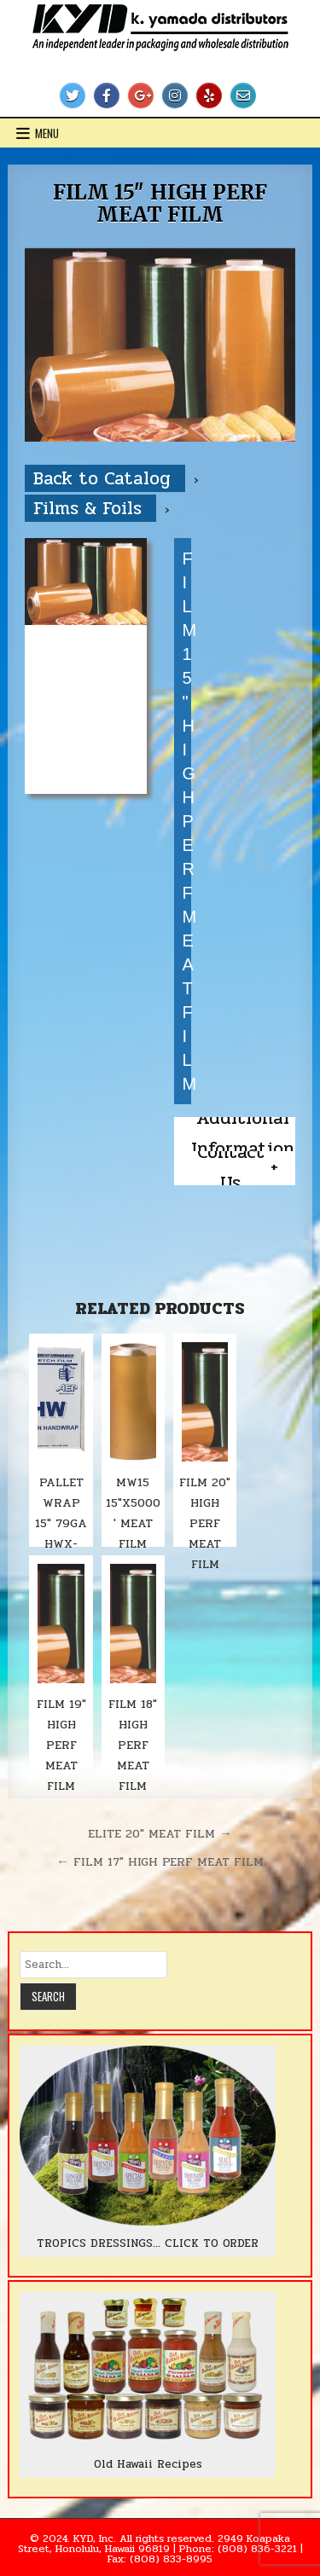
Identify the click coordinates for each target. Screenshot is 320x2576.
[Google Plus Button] (141, 95)
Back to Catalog (105, 478)
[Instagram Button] (175, 95)
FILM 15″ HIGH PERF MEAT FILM (160, 203)
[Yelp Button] (209, 95)
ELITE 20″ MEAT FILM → (159, 1833)
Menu (47, 133)
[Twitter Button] (72, 95)
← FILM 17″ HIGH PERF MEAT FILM (159, 1861)
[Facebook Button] (106, 95)
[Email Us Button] (243, 95)
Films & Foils (90, 508)
